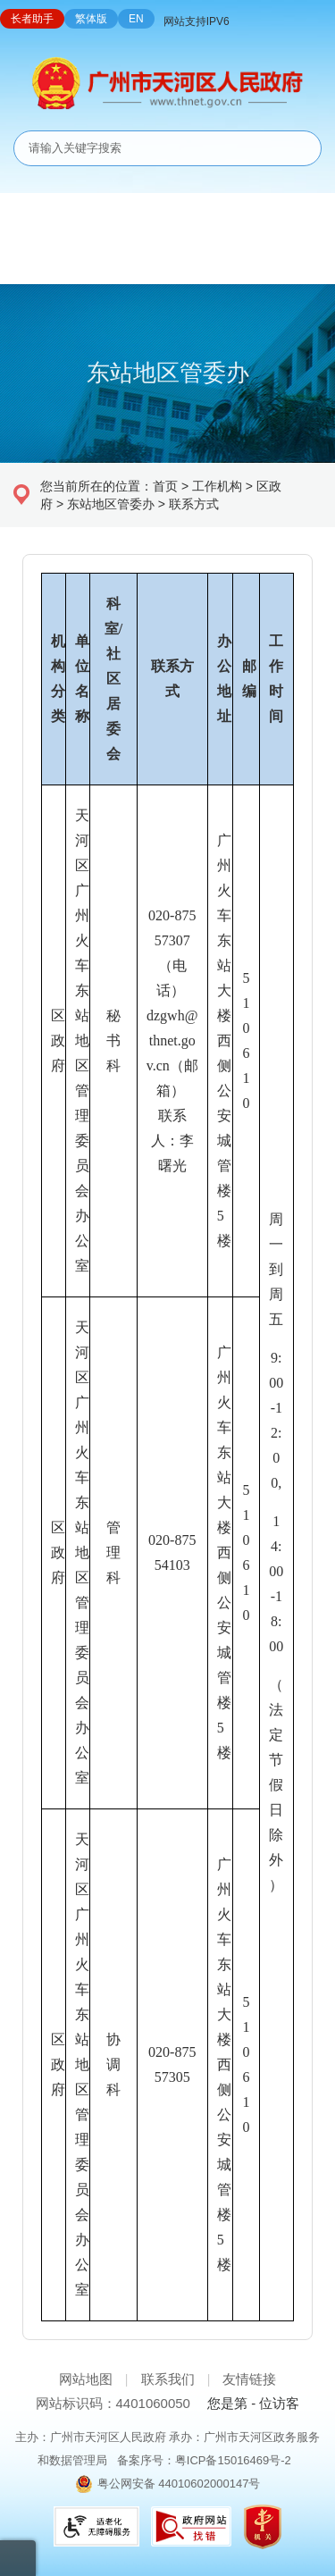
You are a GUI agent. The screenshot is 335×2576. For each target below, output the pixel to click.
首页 (165, 486)
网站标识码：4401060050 (113, 2403)
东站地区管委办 (111, 504)
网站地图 (86, 2379)
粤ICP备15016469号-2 (233, 2460)
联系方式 (194, 504)
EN (136, 19)
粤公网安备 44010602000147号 (179, 2483)
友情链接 (249, 2379)
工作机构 (217, 486)
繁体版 (91, 19)
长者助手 (32, 19)
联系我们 (168, 2379)
